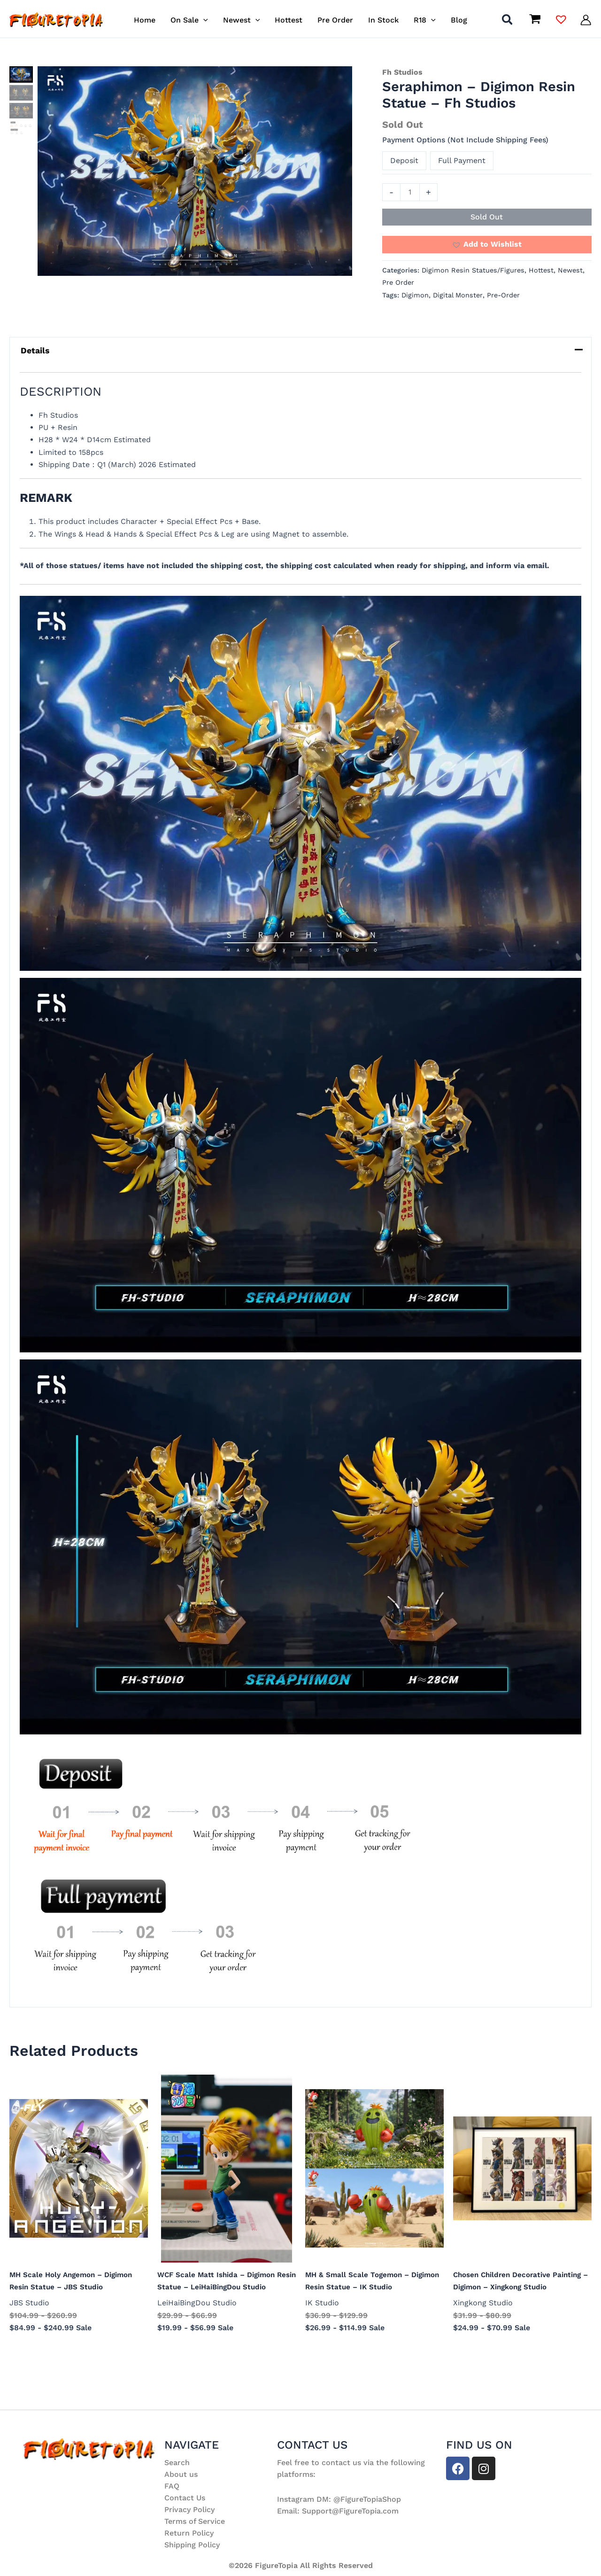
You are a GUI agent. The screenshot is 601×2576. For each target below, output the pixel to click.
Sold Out (486, 216)
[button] (203, 20)
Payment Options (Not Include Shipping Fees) (465, 139)
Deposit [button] (404, 160)
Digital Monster (458, 295)
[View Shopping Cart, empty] (535, 20)
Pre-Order (503, 295)
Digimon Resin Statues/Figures (473, 270)
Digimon (415, 295)
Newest (570, 270)
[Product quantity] (410, 192)
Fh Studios (402, 72)
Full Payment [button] (461, 160)
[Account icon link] (586, 20)
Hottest (541, 270)
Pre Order (398, 282)
